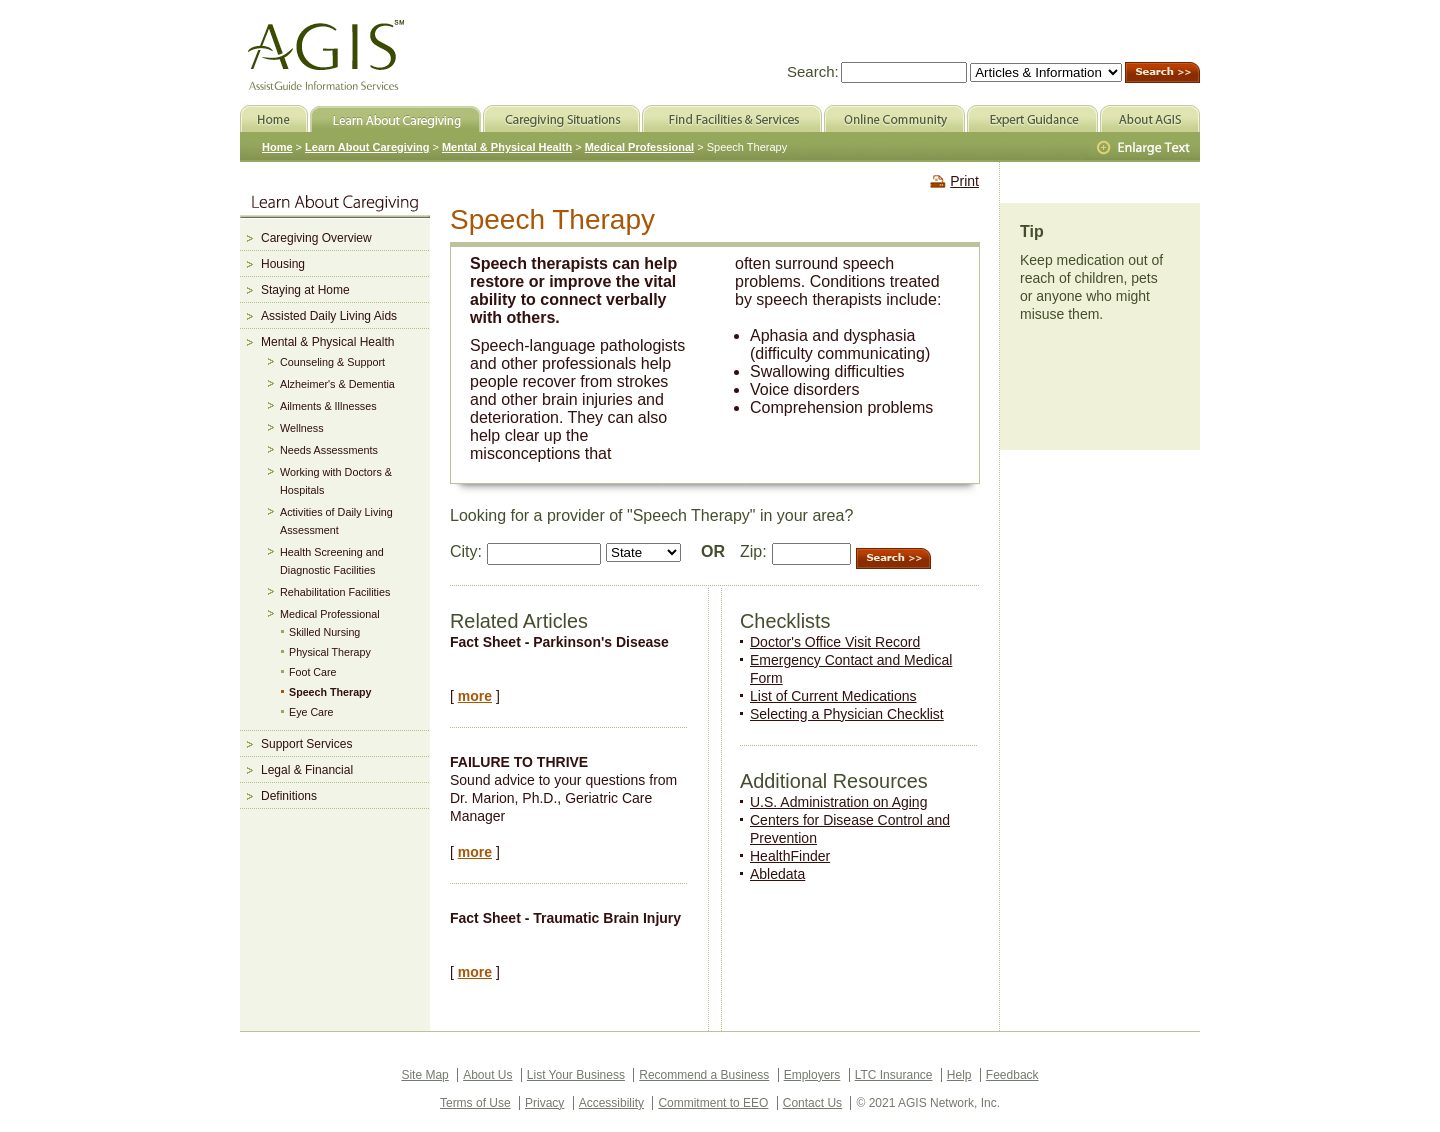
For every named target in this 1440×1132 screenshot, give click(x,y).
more (475, 696)
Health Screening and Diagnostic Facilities (332, 561)
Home (277, 147)
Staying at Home (305, 290)
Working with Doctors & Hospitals (336, 481)
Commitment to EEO (713, 1103)
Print (964, 181)
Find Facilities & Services (732, 118)
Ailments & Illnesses (328, 406)
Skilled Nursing (324, 632)
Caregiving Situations (561, 118)
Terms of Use (475, 1103)
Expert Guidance (1032, 118)
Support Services (306, 744)
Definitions (289, 796)
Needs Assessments (329, 450)
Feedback (1012, 1075)
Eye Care (311, 712)
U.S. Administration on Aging (838, 802)
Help (959, 1075)
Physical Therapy (330, 652)
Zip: (753, 551)
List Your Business (576, 1075)
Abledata (777, 874)
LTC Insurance (894, 1075)
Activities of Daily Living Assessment (336, 521)
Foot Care (313, 672)
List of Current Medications (833, 696)
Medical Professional (330, 614)
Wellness (302, 428)
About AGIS (1150, 118)
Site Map (424, 1075)
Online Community (894, 118)
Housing (283, 264)
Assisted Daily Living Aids (329, 316)
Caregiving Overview (316, 238)
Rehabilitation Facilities (335, 592)
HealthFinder (790, 856)
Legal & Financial (307, 770)
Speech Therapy (330, 692)
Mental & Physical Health (327, 342)
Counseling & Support (332, 362)
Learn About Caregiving (367, 147)
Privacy (544, 1103)
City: (466, 551)
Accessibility (611, 1103)
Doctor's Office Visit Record (835, 642)
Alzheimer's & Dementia (337, 384)
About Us (487, 1075)
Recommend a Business (704, 1075)
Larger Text (1145, 148)
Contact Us (812, 1103)
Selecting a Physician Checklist (847, 714)
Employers (812, 1075)
